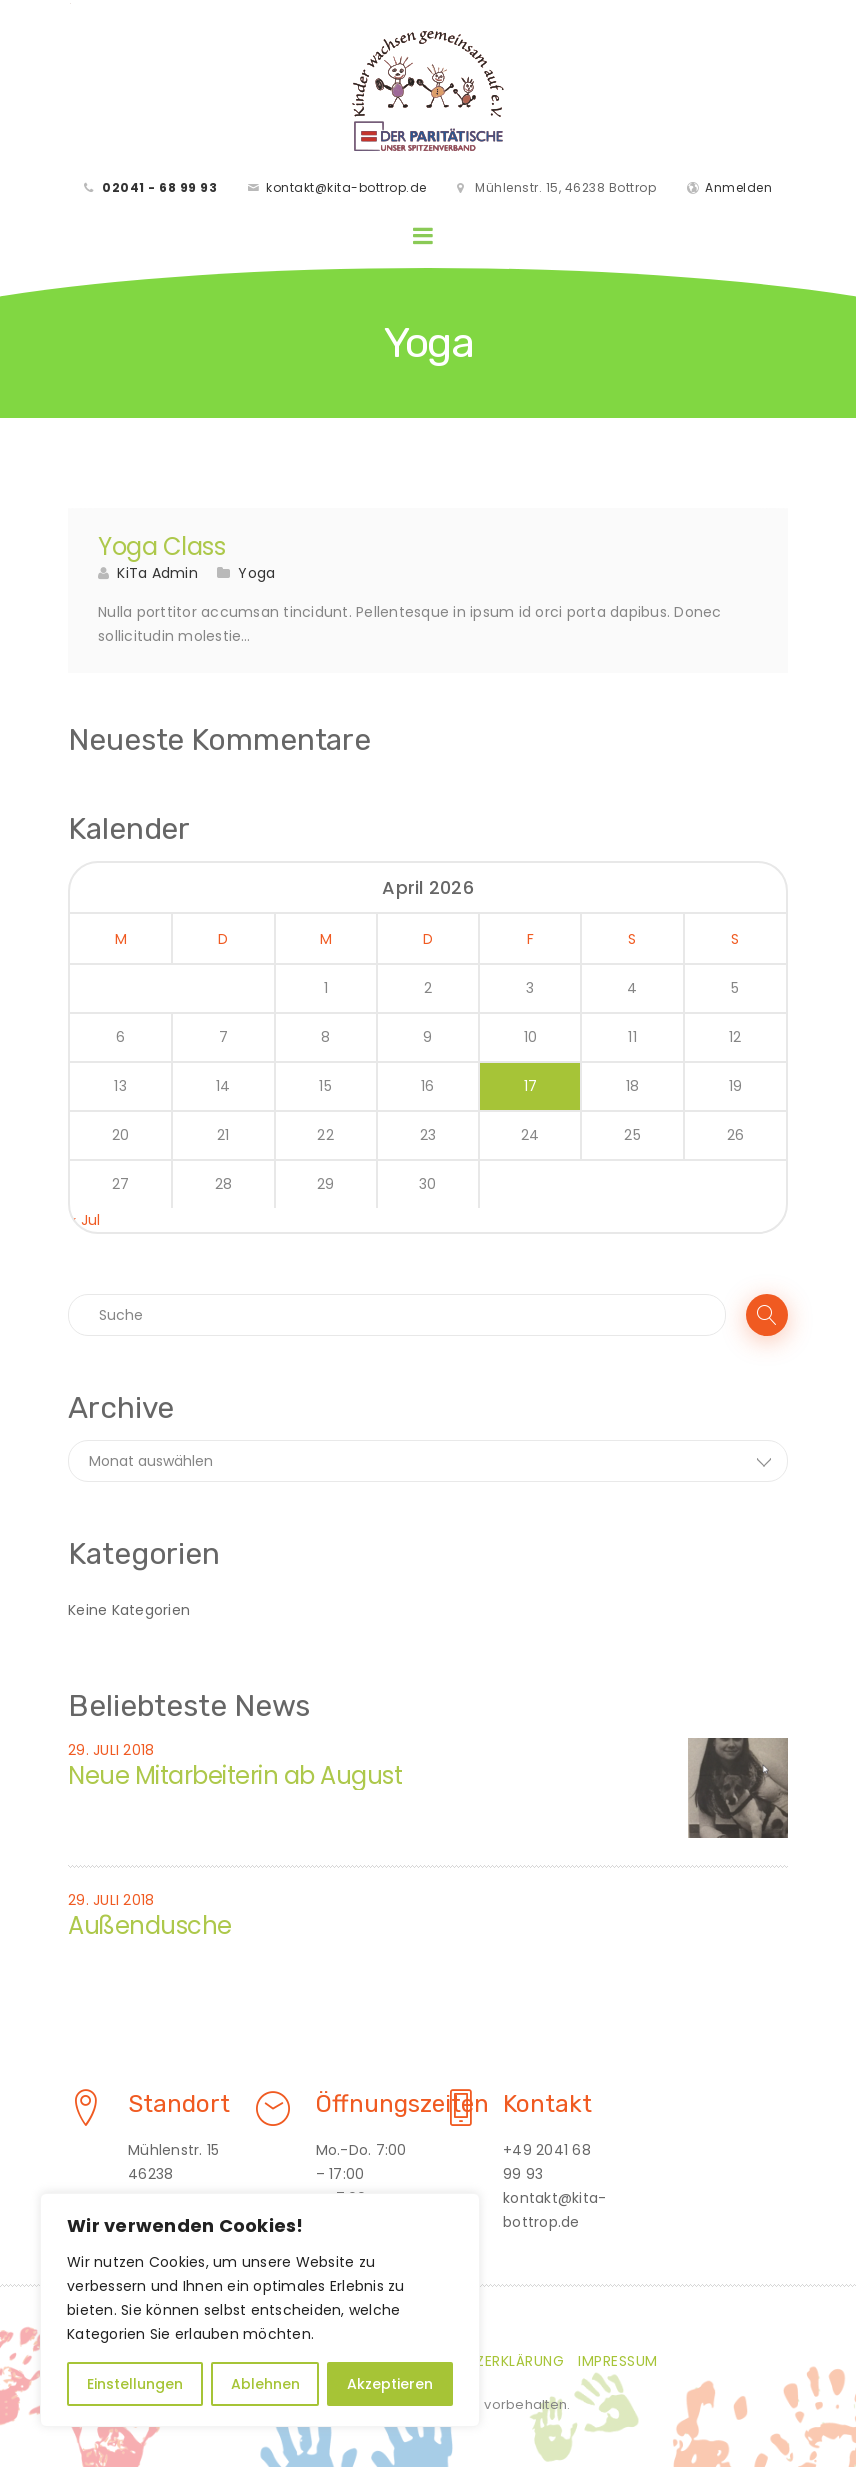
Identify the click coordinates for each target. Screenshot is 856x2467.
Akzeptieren (390, 2384)
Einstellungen (135, 2384)
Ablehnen (265, 2384)
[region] (260, 2310)
